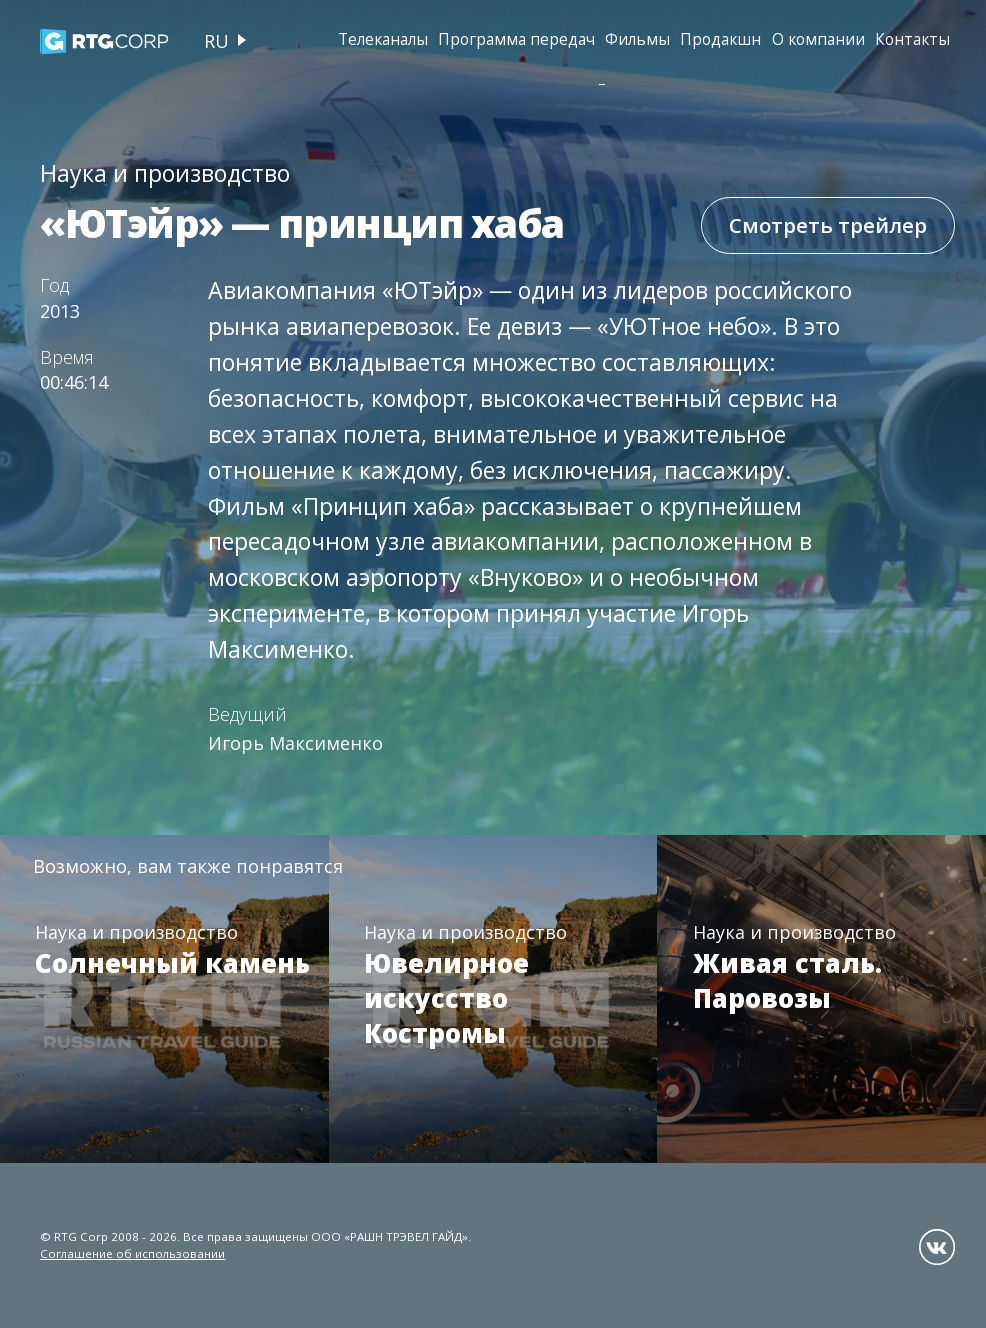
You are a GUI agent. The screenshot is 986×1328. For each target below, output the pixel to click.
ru (216, 41)
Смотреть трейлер (828, 225)
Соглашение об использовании (132, 1253)
